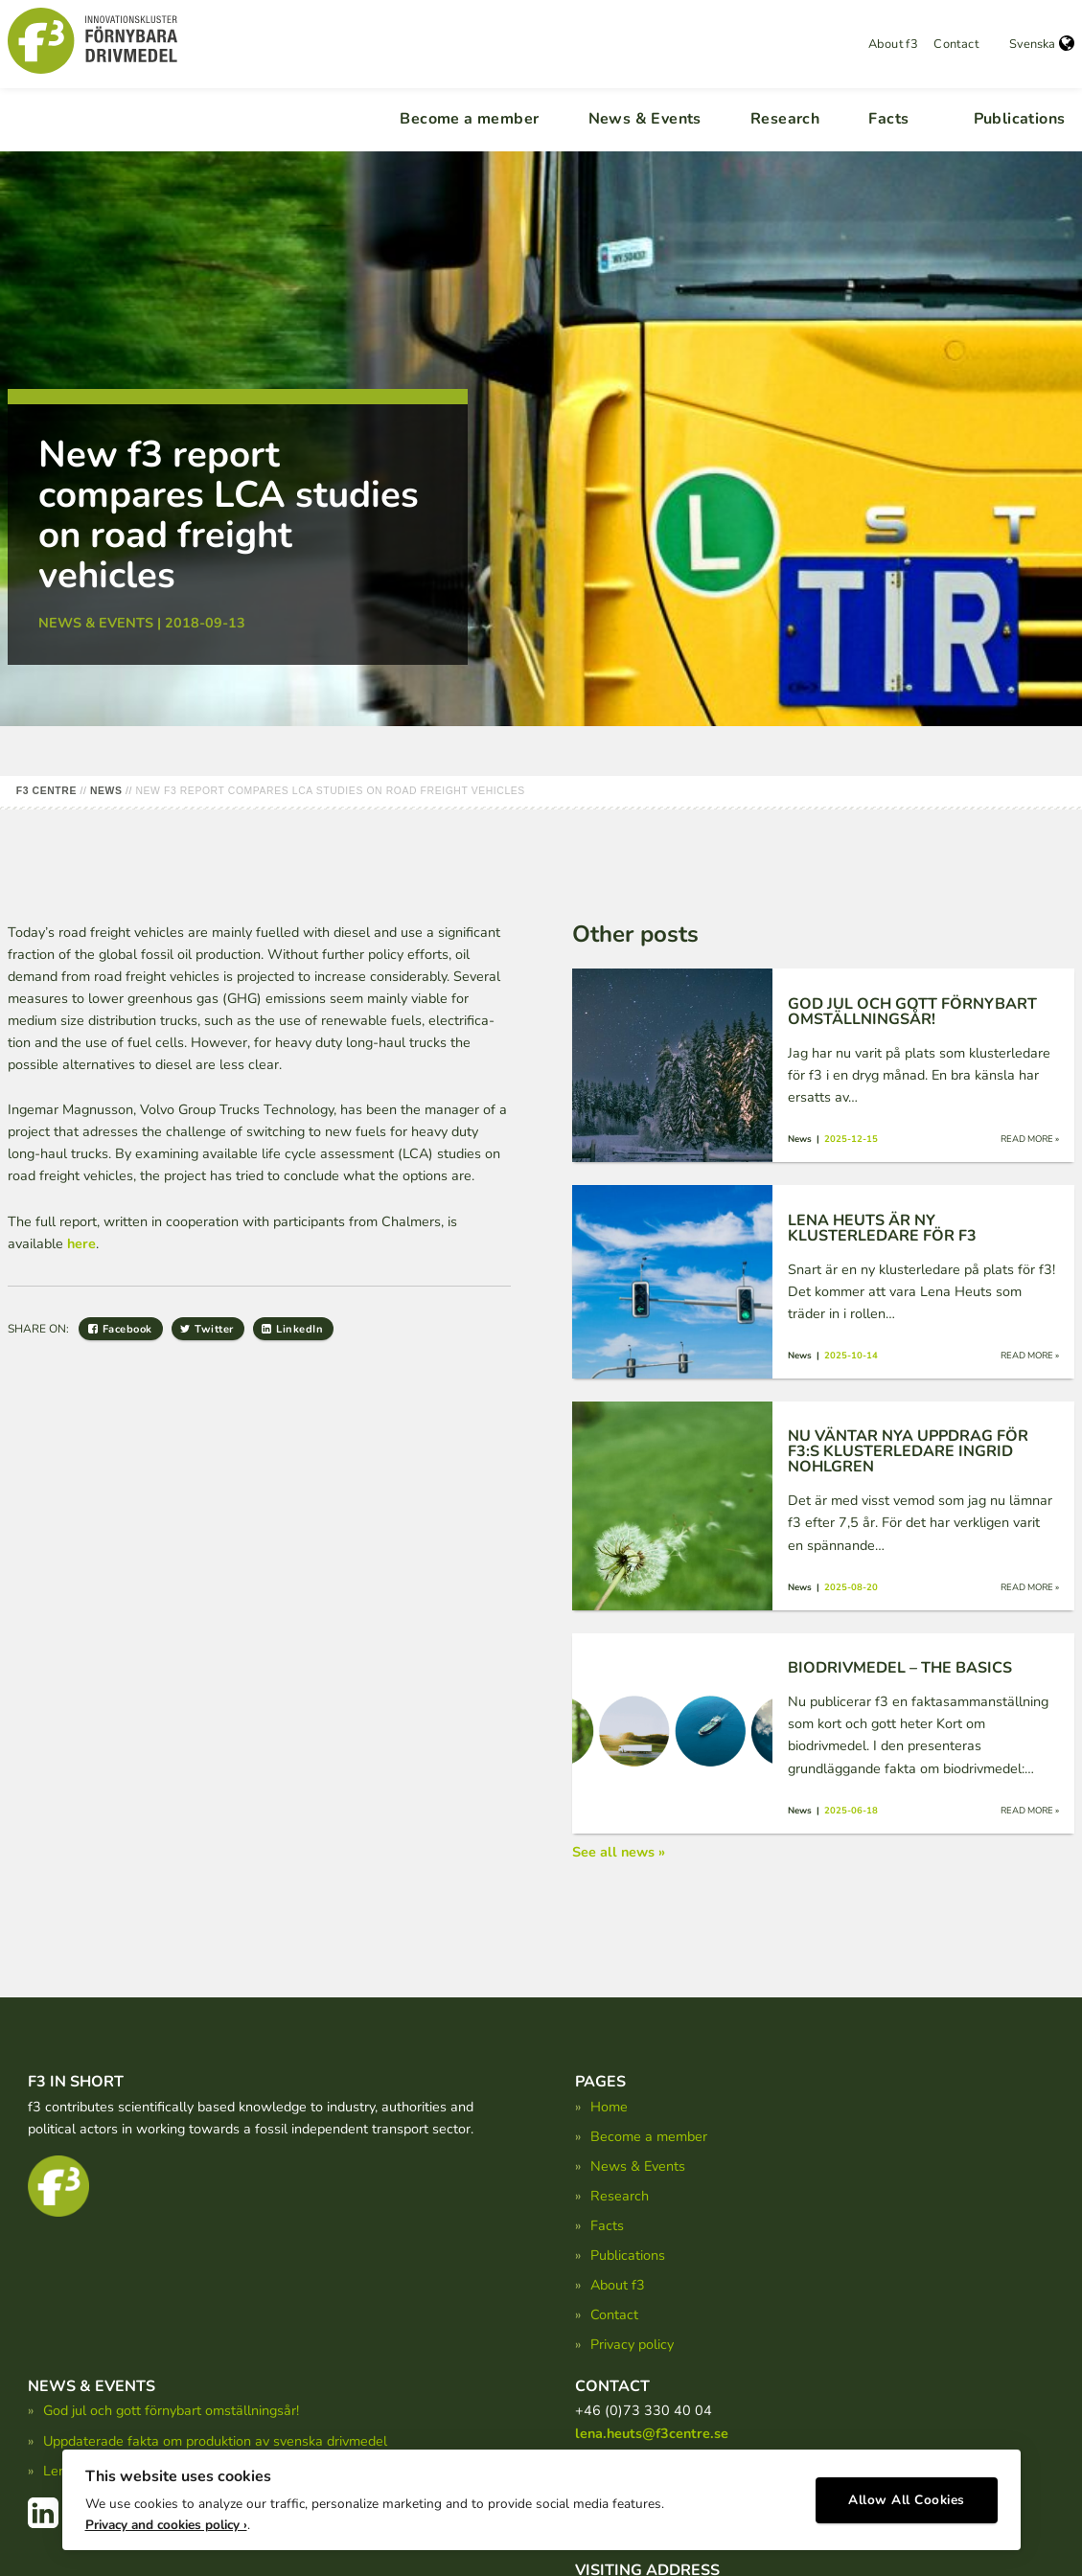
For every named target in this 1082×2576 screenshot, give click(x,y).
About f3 (893, 44)
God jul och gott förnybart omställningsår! (171, 2410)
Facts (888, 118)
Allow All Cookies (906, 2495)
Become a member (469, 118)
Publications (1020, 118)
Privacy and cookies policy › (166, 2519)
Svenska (1041, 44)
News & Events (645, 118)
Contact (955, 44)
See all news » (618, 1851)
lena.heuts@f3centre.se (651, 2433)
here (81, 1243)
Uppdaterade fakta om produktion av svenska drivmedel (215, 2441)
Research (784, 118)
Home (609, 2106)
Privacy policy (632, 2344)
